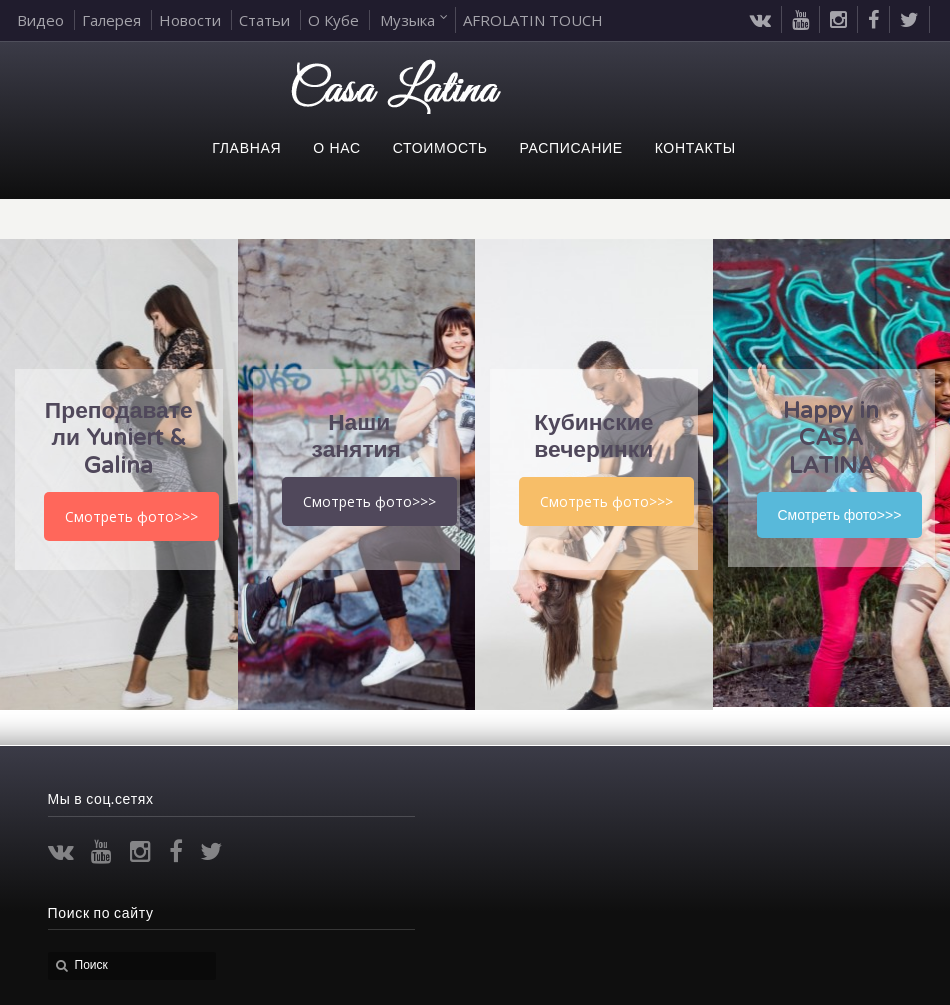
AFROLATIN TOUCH (533, 20)
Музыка (407, 20)
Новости (190, 20)
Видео (40, 20)
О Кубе (333, 20)
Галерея (111, 20)
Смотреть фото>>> (131, 516)
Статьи (264, 20)
